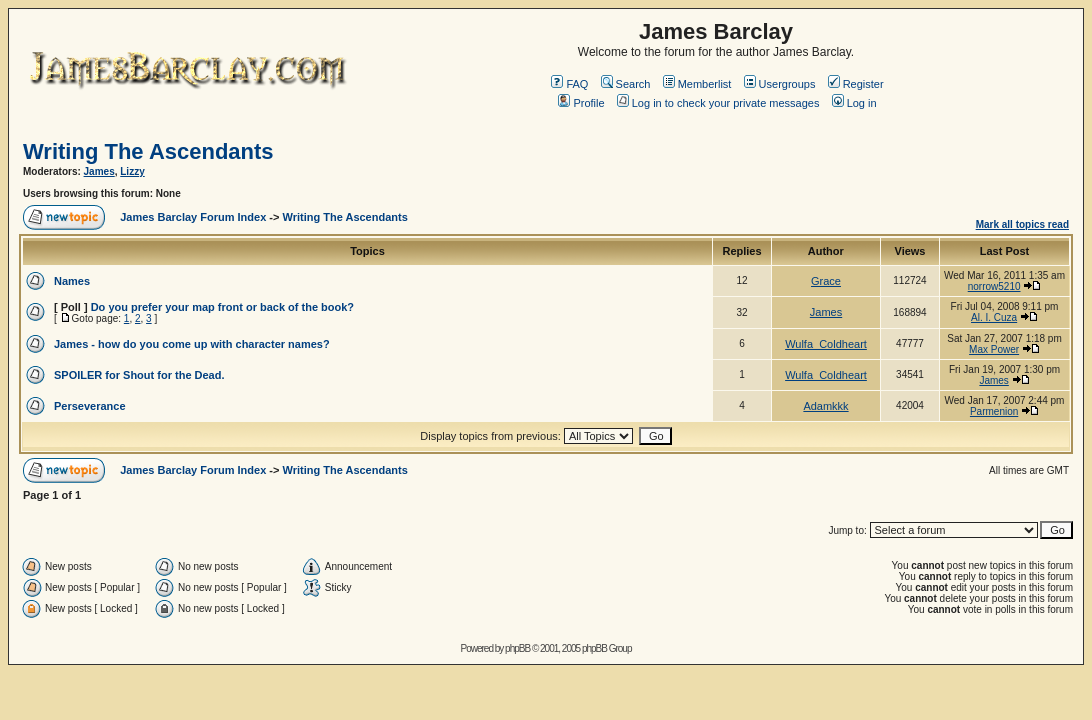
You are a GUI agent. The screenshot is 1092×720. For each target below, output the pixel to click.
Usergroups (780, 84)
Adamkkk (825, 406)
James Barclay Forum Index (193, 217)
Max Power (994, 349)
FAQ (569, 84)
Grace (826, 281)
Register (856, 84)
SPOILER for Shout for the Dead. (139, 375)
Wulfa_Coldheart (826, 344)
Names (72, 281)
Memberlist (697, 84)
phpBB (517, 648)
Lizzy (132, 171)
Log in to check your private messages (718, 103)
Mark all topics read (1022, 224)
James (99, 171)
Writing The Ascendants (148, 151)
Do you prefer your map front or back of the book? (222, 307)
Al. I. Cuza (994, 317)
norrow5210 (994, 286)
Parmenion (994, 411)
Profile (581, 103)
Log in (854, 103)
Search (626, 84)
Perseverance (90, 406)
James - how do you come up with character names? (192, 344)
